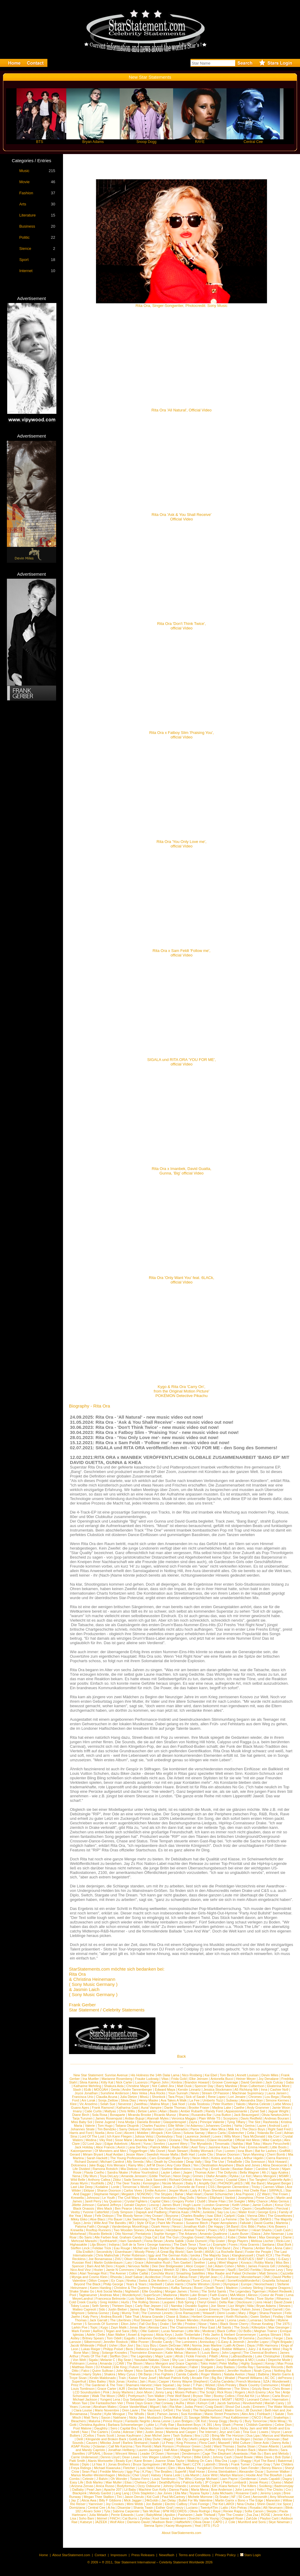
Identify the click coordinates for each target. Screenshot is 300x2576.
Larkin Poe (80, 2327)
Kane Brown (143, 2460)
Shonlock (158, 2097)
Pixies (212, 2230)
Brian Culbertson (252, 2086)
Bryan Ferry (180, 2158)
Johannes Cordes (218, 2125)
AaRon (98, 2331)
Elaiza (255, 2233)
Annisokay (207, 2342)
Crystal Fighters (135, 2201)
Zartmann (179, 2518)
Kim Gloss (173, 2133)
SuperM (180, 2471)
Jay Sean (183, 2385)
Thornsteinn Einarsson (146, 2352)
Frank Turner (240, 2464)
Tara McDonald (254, 2136)
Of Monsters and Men (110, 2151)
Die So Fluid (248, 2219)
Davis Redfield (251, 2118)
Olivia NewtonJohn (275, 2115)
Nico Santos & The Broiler (155, 2370)
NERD (239, 2399)
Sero (113, 2428)
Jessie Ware (135, 2154)
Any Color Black (178, 2165)
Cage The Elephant (216, 2453)
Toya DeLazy (109, 2176)
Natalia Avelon (234, 2374)
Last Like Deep (82, 2187)
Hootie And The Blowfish (264, 2475)
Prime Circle (265, 2197)
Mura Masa (186, 2468)
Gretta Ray (246, 2367)
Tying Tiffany (236, 2122)
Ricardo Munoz (165, 2115)
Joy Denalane (269, 2078)
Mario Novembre (107, 2410)
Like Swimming (136, 2219)
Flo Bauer (115, 2219)
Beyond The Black (87, 2284)
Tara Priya (175, 2097)
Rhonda (116, 2277)
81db (87, 2089)
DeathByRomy (169, 2482)
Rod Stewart (143, 2320)
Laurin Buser (239, 2233)
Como (218, 2179)
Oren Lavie (130, 2410)
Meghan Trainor (265, 2331)
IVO (222, 2230)
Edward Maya (165, 2089)
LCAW (119, 2363)
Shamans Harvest (138, 2385)
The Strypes (163, 2194)
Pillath (213, 2356)
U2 (166, 2306)
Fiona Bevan (153, 2241)
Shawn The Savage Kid (201, 2219)
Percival (282, 2208)
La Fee (194, 2100)
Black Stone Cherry (234, 2324)
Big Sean (124, 2360)
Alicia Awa (88, 2500)
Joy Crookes (115, 2504)
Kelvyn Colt (206, 2403)
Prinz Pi (76, 2385)
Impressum (118, 2555)
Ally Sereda (135, 2161)
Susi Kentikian (191, 2414)
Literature (27, 215)
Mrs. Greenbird (192, 2269)
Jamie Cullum (262, 2205)
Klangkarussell (243, 2255)
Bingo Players (238, 2241)
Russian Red (81, 2262)
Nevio (194, 2093)
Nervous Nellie (138, 2266)
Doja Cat (151, 2237)
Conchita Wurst (162, 2273)
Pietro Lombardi (234, 2482)
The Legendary (141, 2356)
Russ (152, 2381)
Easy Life (76, 2482)
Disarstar (123, 2507)
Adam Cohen (224, 2266)
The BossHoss (194, 2140)
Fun (219, 2151)
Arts (22, 204)
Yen (196, 2165)
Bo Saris (85, 2237)
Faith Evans (218, 2295)
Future (134, 2367)
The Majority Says (216, 2255)
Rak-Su (256, 2453)
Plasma (247, 2248)
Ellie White (176, 2125)
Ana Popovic (245, 2194)
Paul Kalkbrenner (236, 2417)
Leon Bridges (183, 2421)
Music (24, 170)
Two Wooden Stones (128, 2230)
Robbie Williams (233, 2349)
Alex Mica (218, 2129)
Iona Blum (245, 2151)
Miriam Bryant (93, 2154)
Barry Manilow (226, 2086)
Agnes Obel (221, 2208)
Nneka (131, 2280)
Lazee (261, 2125)
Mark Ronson (164, 2446)
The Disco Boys (253, 2129)
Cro (288, 2489)
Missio (74, 2464)
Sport (23, 259)
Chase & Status (177, 2316)
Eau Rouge (122, 2248)
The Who (185, 2479)
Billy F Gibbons (110, 2500)
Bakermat (285, 2460)
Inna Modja (126, 2122)
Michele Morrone (200, 2497)
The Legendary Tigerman (247, 2291)
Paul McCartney (173, 2497)
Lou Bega (272, 2097)
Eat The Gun (169, 2237)
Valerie (90, 2125)
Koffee (210, 2450)
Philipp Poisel (113, 2349)
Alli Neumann (273, 2507)
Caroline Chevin (267, 2169)
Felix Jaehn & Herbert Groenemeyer (229, 2334)
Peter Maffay (228, 2363)
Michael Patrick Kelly (174, 2378)
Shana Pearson (270, 2313)
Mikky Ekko (79, 2219)
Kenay (269, 2363)
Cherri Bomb (276, 2154)
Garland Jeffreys (109, 2205)
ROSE (265, 2515)
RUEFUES (246, 2259)
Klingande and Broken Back (106, 2439)
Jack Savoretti (156, 2179)
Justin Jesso (154, 2432)
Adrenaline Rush (158, 2262)
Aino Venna (203, 2179)
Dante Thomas (175, 2107)
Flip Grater (217, 2241)
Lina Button (222, 2115)
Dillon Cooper (98, 2280)
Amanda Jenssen (134, 2176)
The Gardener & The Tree (104, 2385)
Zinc (236, 2248)
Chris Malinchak (107, 2255)
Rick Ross (224, 2392)
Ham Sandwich (130, 2241)
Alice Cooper (195, 2266)
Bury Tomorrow (256, 2421)
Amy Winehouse (282, 2497)
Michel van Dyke (145, 2248)
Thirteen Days (122, 2306)
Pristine (190, 2324)
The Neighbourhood (207, 2410)
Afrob (179, 2356)
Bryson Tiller (202, 2396)
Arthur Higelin (254, 2158)
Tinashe (96, 2414)
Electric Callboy (176, 2504)
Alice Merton (210, 2428)
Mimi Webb (135, 2504)
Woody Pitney (144, 2251)
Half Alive (171, 2450)
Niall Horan (197, 2471)
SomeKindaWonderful (243, 2280)
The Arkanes (187, 2233)
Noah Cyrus (262, 2370)
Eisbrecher (236, 2133)
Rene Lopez (217, 2097)
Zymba (145, 2518)
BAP (260, 2259)
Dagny (287, 2479)
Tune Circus (201, 2280)
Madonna (170, 2295)
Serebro (159, 2143)
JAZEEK (101, 2522)
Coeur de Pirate (272, 2295)
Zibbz (117, 2179)
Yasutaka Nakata (146, 2360)
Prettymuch (136, 2396)
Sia (138, 2345)
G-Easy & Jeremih (231, 2342)
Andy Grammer (258, 2107)
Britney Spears (93, 2338)
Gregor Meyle (197, 2248)
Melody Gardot (100, 2493)
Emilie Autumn (155, 2190)
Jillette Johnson (83, 2205)
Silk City (182, 2439)
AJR (122, 2388)
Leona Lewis (236, 2320)
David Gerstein (251, 2082)
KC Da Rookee (165, 2208)
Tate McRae (151, 2511)
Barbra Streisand (135, 2442)
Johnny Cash (222, 2457)
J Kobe (230, 2237)
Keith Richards (237, 2316)
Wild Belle (77, 2179)
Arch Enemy (257, 2392)
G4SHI (168, 2410)
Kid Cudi (153, 2497)
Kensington (151, 2183)
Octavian (99, 2446)
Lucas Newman (172, 2331)
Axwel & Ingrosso (140, 2334)
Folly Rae (167, 2424)
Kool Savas (160, 2518)
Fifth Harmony (267, 2345)
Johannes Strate (82, 2129)
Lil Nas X (98, 2464)
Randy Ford (214, 2111)
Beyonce (211, 2338)
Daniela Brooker (148, 2122)
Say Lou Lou (226, 2212)
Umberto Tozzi (212, 2100)
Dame (287, 2237)
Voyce (275, 2432)
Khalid (285, 2385)
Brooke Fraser (198, 2107)
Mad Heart (194, 2194)
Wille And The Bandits (110, 2223)
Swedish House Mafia (162, 2154)
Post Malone (82, 2428)
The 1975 (283, 2324)
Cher (235, 2208)
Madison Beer (162, 2522)
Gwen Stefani (260, 2316)
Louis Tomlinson (83, 2388)
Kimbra (176, 2082)
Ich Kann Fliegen (119, 2136)
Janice (174, 2399)
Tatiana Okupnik (127, 2125)
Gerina (249, 2125)
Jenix (87, 2223)
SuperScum (151, 2295)
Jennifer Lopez (258, 2342)
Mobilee (142, 2133)
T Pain (197, 2385)
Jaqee (187, 2172)
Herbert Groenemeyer (207, 2316)
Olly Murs (90, 2176)
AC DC (270, 2378)
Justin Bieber (117, 2309)
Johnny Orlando (174, 2486)
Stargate (207, 2367)
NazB (232, 2269)
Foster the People (258, 2251)
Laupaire (168, 2302)
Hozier (98, 2269)
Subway (232, 2100)
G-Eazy (283, 2259)
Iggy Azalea (279, 2172)
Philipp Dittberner (218, 2388)
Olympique (230, 2284)
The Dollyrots (227, 2172)
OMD (121, 2396)
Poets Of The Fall (94, 2356)
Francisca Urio (82, 2097)
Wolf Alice (117, 2522)
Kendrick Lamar (212, 2320)
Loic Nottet (136, 2298)
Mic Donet (157, 2151)
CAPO (217, 2522)
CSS (211, 2187)
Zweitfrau (141, 2104)
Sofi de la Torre (133, 2244)
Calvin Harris (174, 2284)
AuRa (180, 2403)
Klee (73, 2104)
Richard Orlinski (180, 2179)
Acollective (153, 2277)
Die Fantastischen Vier (106, 2403)
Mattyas (110, 2111)
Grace (138, 2262)
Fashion (26, 193)
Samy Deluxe (129, 2129)
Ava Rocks (157, 2093)
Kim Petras (239, 2507)
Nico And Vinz (80, 2269)
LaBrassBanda (241, 2356)
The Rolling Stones (146, 2302)
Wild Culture (241, 2442)
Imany (77, 2111)
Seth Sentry (100, 2306)
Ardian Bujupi (134, 2118)
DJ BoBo (244, 2331)
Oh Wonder (118, 2479)
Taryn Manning (253, 2154)
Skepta (271, 2511)
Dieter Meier (247, 2237)
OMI (266, 2277)
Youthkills (97, 2183)
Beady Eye (123, 2460)
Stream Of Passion (215, 2093)
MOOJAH (101, 2089)
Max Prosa (285, 2363)
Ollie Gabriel (149, 2331)
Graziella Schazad (275, 2280)
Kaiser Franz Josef (142, 2378)
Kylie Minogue (114, 2414)
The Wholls (136, 2414)
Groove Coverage (225, 2082)
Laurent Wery (178, 2143)
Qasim (247, 2208)
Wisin (191, 2403)
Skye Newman (279, 2522)
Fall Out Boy (148, 2324)
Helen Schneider (182, 2309)
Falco (85, 2370)
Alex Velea (139, 2093)
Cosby (270, 2259)
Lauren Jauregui (149, 2450)
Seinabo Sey (163, 2320)
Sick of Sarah (195, 2097)
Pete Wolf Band (178, 2396)
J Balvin (102, 2479)
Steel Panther (238, 2230)
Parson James (167, 2414)
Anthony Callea (99, 2179)
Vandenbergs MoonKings (130, 2226)
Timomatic (222, 2143)
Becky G (236, 2421)
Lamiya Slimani (270, 2334)
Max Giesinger (269, 2237)
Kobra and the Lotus (226, 2158)
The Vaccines (150, 2410)
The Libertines (120, 2320)
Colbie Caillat (138, 2273)
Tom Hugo (105, 2125)
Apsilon (169, 2515)
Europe (246, 2284)
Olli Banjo (145, 2374)
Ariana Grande (152, 2316)
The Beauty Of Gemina (238, 2338)
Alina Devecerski (275, 2165)
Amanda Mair (144, 2140)
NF (233, 2497)
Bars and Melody (276, 2453)
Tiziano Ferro (139, 2479)
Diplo (85, 2464)
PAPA (195, 2212)
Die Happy (215, 2226)
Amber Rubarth (192, 2111)
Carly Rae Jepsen (148, 2306)
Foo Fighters (164, 2374)
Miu (149, 2161)
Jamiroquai (195, 2360)
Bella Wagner (250, 2172)
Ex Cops (117, 2280)
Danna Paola (178, 2489)
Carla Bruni (280, 2396)
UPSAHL (94, 2453)
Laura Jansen (277, 2093)
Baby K (191, 2183)
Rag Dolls (187, 2197)
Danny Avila (280, 2442)
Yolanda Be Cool (269, 2133)
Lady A (195, 2190)
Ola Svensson (255, 2161)
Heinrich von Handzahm (159, 2197)
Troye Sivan (230, 2309)
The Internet (207, 2432)
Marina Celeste (259, 2104)
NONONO (144, 2194)
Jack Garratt (98, 2320)
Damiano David (138, 2522)
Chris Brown (281, 2388)
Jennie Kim (281, 2515)
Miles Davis (264, 2457)
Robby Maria (263, 2262)
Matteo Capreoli (84, 2309)
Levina (92, 2363)
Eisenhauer (123, 2251)
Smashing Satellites (190, 2273)
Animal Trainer (194, 2230)
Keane (161, 2468)
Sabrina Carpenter (126, 2511)
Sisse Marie (123, 2140)
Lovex (217, 2136)
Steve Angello (158, 2259)
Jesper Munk (178, 2190)
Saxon (105, 2417)
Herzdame (174, 2230)
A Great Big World (170, 2251)
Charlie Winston (198, 2284)
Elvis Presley (227, 2385)
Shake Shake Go (81, 2291)
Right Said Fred (279, 2129)
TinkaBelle (234, 2161)
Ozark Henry (160, 2226)
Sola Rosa (99, 2115)
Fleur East (207, 2327)
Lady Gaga (211, 2349)
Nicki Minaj (277, 2421)
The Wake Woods (280, 2406)
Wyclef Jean (209, 2277)
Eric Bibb (247, 2226)
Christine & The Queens (131, 2288)
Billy (135, 2331)
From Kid (170, 2277)
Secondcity (104, 2251)
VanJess (145, 2428)
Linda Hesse (149, 2169)
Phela (249, 2298)
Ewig (115, 2313)
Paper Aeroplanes (224, 2223)
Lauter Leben (170, 2172)
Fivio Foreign (199, 2504)
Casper (163, 2381)
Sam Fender (250, 2468)
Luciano (192, 2507)
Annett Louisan (248, 2075)
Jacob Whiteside (82, 2345)
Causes (91, 2442)
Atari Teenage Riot (93, 2273)
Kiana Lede (172, 2475)
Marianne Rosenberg (116, 2078)
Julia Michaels (222, 2493)
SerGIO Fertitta (249, 2269)
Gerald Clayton (135, 2205)
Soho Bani (86, 2518)
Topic (94, 2327)
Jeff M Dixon (155, 2165)
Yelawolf (208, 2313)
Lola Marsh (191, 2475)
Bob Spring (186, 2302)
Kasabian (180, 2367)
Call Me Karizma (120, 2446)
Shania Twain (143, 2507)
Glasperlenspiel (174, 2122)
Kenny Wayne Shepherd (190, 2381)
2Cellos (88, 2435)
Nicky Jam (136, 2417)
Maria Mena (199, 2489)
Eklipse (89, 2190)
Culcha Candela (222, 2381)
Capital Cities (160, 2201)
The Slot (254, 2122)
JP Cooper (212, 2482)
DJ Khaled (103, 2367)
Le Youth (108, 2197)
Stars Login (252, 2555)
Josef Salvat (133, 2277)
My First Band (220, 2248)
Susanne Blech (197, 2223)
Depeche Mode (279, 2360)
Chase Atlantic (268, 2446)
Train (122, 2378)
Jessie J (169, 2187)
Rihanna (283, 2298)
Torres (194, 2291)
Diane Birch (80, 2115)
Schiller (269, 2320)
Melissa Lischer (262, 2241)
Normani (172, 2453)
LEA (225, 2428)
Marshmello (189, 2428)
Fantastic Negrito (137, 2421)
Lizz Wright (236, 2306)
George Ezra (266, 2212)
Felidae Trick (101, 2248)
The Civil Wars (128, 2197)
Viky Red (105, 2140)
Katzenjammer (81, 2151)
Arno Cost (114, 2133)
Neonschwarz (264, 2284)
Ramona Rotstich (105, 2169)
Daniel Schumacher (218, 2194)
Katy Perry (90, 2316)
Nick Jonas (117, 2381)
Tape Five (238, 2147)
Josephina (245, 2197)
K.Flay (147, 2471)
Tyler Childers (283, 2464)
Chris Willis (127, 2111)
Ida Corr (274, 2136)
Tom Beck (227, 2075)
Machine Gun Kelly (152, 2489)
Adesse (128, 2432)
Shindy (223, 2464)
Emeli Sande (220, 2169)
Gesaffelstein (264, 2208)
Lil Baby (130, 2489)
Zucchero (264, 2338)
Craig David (213, 2406)
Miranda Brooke (139, 2115)
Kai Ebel (211, 2075)
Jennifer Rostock (115, 2342)
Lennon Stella (199, 2486)
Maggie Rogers (191, 2450)
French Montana (248, 2381)
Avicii (121, 2147)
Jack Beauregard (246, 2115)
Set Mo (177, 2324)
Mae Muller (114, 2482)
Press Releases (142, 2555)
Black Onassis (83, 2208)
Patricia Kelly (192, 2482)
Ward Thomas (224, 2446)
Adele (90, 2334)
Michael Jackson (85, 2399)
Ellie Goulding (152, 2291)
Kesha (132, 2381)
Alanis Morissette (100, 2460)
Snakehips (281, 2417)
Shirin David (265, 2504)
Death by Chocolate (168, 2161)
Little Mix (193, 2331)
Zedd (207, 2446)
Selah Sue (108, 2104)
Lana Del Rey (138, 2147)
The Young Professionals (128, 2158)
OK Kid (200, 2421)
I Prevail (219, 2280)
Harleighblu (186, 2208)
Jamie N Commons (120, 2269)
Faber (194, 2367)
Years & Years (136, 2284)
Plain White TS (209, 2118)
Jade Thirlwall (205, 2515)
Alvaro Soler (92, 2511)
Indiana (114, 2244)
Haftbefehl (183, 2522)
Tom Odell (114, 2338)
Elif (214, 2486)
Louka (260, 2360)
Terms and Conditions (195, 2555)
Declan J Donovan (266, 2439)
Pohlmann (77, 2363)
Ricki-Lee (283, 2241)
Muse (88, 2215)
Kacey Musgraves (179, 2525)
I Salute (278, 2414)
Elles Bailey (97, 2381)
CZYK (196, 2464)
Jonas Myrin (79, 2183)
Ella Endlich (84, 2251)
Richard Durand (86, 2161)
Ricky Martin (175, 2349)
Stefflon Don (119, 2356)
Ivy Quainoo (113, 2201)
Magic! (168, 2439)
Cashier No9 (279, 2089)
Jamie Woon (281, 2107)
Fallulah (245, 2223)
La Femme (229, 2219)
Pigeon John (159, 2082)
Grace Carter (106, 2388)
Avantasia (240, 2453)
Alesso (253, 2295)
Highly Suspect (251, 2363)
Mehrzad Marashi (84, 2241)
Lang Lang (121, 2493)
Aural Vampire (151, 2107)
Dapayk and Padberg (151, 2212)
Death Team (214, 2288)
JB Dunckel (253, 2410)
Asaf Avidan (114, 2154)
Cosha (115, 2432)
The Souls (241, 2327)
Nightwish (132, 2291)
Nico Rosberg (192, 2075)
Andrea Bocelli (111, 2316)
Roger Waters (211, 2374)
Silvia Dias (128, 2100)
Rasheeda (270, 2122)
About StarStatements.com (181, 2533)
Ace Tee (274, 2392)
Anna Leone (161, 2421)
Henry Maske (148, 2100)
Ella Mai (181, 2493)
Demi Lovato (226, 2313)
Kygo (104, 2327)
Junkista (208, 2212)
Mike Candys (272, 2140)
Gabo (290, 2082)
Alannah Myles (158, 2118)
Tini (119, 2497)
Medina (91, 2140)
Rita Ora (221, 2460)
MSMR (284, 2176)
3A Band (232, 2226)
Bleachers (78, 2421)
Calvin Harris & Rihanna (184, 2338)
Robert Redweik (280, 2291)
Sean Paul (89, 2471)
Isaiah (154, 2442)
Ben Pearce (123, 2208)
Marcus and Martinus (277, 2435)
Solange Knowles (114, 2352)
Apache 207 (113, 2489)
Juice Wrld (210, 2475)
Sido (102, 2309)
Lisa (73, 2518)
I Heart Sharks (261, 2230)
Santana (268, 2244)
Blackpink (80, 2493)
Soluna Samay (194, 2133)
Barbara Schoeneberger (125, 2424)
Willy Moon (232, 2136)
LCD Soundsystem (86, 2392)
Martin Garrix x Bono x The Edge (239, 2500)
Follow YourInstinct (144, 2172)
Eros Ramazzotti (188, 2313)
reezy (180, 2507)
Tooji (179, 2136)
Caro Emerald (159, 2158)
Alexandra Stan (251, 2100)
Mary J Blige (247, 2313)
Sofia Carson (254, 2511)
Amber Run (263, 2248)
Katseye (86, 2522)
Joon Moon (144, 2392)
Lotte (145, 2367)
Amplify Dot (207, 2183)
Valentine (79, 2280)
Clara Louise (83, 2410)
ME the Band (255, 2183)
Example (219, 2244)
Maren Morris (268, 2450)
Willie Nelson (211, 2417)
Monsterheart (251, 2277)
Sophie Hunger (165, 2233)
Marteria (282, 2223)
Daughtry (101, 2428)
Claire (156, 2187)
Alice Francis (105, 2147)
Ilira (197, 2435)
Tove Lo (205, 2244)
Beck (129, 2349)
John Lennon (244, 2489)
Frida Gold (179, 2078)
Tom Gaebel (182, 2262)
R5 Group (174, 2219)
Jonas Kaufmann (129, 2435)
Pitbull (101, 2345)
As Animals (179, 2259)
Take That (132, 2316)
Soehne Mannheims (176, 2169)
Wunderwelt (281, 2381)
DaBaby (78, 2489)
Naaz (251, 2374)
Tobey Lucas (79, 2306)
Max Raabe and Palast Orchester (232, 2273)
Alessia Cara (157, 2327)
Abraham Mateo (105, 2406)
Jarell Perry (93, 2201)
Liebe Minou (282, 2104)
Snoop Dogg (217, 2421)
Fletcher (129, 2468)
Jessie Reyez (258, 2482)
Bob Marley (94, 2482)
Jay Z (75, 2500)
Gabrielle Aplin (280, 2179)
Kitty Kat (107, 2082)
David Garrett (272, 2309)
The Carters (99, 2432)
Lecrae (86, 2406)
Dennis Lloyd (110, 2457)
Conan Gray (261, 2464)
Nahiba (237, 2143)
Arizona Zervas (82, 2486)
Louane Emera (208, 2309)
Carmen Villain (273, 2187)
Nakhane (119, 2417)
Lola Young (210, 2518)
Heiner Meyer (246, 2078)
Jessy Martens (123, 2392)
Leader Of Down (152, 2453)
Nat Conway (164, 2403)
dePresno (285, 2378)
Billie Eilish (202, 2457)
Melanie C (108, 2360)
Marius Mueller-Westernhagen (93, 2475)
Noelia (99, 2133)
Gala (240, 2215)
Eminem (259, 2406)
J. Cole (230, 2522)
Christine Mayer (137, 2086)
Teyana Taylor (199, 2493)
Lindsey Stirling (252, 2288)
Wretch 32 (171, 2269)
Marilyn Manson (232, 2475)
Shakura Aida (113, 2086)
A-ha (111, 2507)
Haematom (280, 2399)
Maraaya (154, 2269)
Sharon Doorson (228, 2154)
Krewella (77, 2197)
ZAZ (110, 2183)
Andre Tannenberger (137, 2089)
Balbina (263, 2374)
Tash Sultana (182, 2435)
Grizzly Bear (261, 2388)
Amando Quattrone (213, 2233)
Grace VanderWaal (133, 2406)
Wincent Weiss (126, 2453)
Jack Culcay (274, 2082)
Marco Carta (217, 2133)
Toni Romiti (143, 2446)
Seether (199, 2262)
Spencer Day (204, 2086)
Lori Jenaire (236, 2097)
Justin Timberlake (187, 2334)
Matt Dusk (184, 2086)
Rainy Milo (135, 2165)
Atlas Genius (279, 2201)
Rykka (234, 2176)
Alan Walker (116, 2334)
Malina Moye (159, 2104)
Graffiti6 (284, 2151)
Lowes (263, 2432)
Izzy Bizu (149, 2345)
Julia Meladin (98, 2515)
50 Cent (244, 2497)
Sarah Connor (198, 2298)
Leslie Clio (205, 2154)
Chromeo (255, 2097)
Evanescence (209, 2399)
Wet (139, 2432)
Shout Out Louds (237, 2406)
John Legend (231, 2352)
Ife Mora (204, 2208)
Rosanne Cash (246, 2493)
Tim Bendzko (106, 2129)
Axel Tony (198, 2147)
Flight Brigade (282, 2342)
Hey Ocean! (154, 2215)
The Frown (280, 2194)
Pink (106, 2392)
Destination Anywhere (217, 2165)
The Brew (157, 2219)
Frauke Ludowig (146, 2078)
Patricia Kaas (179, 2212)
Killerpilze (258, 2327)
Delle (101, 2334)
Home (43, 2555)
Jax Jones (164, 2493)
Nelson (201, 2197)
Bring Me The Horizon (228, 2435)
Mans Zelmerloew (160, 2298)
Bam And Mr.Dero (100, 2266)
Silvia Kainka (89, 2082)
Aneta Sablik (174, 2241)
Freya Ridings (81, 2468)
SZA (266, 2381)
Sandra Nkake (117, 2172)
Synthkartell (108, 2241)
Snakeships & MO (240, 2360)
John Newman (273, 2233)
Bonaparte (117, 2115)
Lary (128, 2262)
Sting (95, 2352)
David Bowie (244, 2457)
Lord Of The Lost (92, 2136)
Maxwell (224, 2442)
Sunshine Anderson (114, 2093)
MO (131, 2223)
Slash (77, 2089)
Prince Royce (112, 2421)
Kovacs (246, 2262)
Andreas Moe (109, 2295)
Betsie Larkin (147, 2111)
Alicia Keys (164, 2334)
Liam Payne (229, 2479)
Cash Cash (282, 2230)
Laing (212, 2262)
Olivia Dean (201, 2522)
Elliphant (216, 2197)
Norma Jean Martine (207, 2345)
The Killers (248, 2486)
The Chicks (274, 2489)
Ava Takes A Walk (174, 2100)
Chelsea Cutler (145, 2482)
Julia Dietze (128, 2097)
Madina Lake (221, 2107)
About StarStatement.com (71, 2555)
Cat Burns (129, 2518)
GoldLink (135, 2439)
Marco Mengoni (264, 2176)
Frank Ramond (103, 2107)
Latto (224, 2507)
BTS (207, 2525)
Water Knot (246, 2212)
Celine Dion (283, 2424)
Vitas (164, 2078)
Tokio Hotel (208, 2363)
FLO (216, 2525)
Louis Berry (210, 2352)
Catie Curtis (93, 2111)
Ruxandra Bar (201, 2115)
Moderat (208, 2331)
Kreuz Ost (282, 2205)
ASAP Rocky (80, 2446)
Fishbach (264, 2414)
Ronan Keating (262, 2324)
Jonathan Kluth (194, 2226)
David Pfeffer (281, 2277)
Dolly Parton (182, 2457)
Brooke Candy (162, 2342)
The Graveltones (280, 2215)
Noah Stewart (178, 2151)
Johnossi (92, 2197)
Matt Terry (91, 2417)
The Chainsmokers (183, 2327)
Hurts (125, 2302)
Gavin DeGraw (170, 2345)
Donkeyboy (164, 2136)
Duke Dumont (197, 2241)
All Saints (224, 2327)
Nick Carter (124, 2082)
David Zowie (283, 2302)
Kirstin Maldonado (102, 2378)
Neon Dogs (181, 2176)
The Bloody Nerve (129, 2215)
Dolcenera (78, 2165)
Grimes (198, 2176)
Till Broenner (215, 2269)
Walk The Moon (103, 2396)
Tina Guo (249, 2432)
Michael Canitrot (112, 2161)
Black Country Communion (258, 2385)
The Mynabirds (201, 2143)
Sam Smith (194, 2251)
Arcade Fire (200, 2378)
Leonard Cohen (258, 2399)
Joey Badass (225, 2367)
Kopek (120, 2266)
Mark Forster (81, 2331)
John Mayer (124, 2370)
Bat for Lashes (265, 2151)
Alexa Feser (188, 2277)
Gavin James (156, 2399)
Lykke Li (152, 2424)
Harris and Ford (81, 2133)
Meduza (124, 2475)
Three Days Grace (139, 2403)
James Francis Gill (261, 2266)
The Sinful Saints (213, 2291)
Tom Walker (156, 2396)
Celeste (88, 2479)
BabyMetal (154, 2515)
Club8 (201, 2201)
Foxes (233, 2244)
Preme (238, 2424)
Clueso (276, 2482)
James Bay (138, 2309)
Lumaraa (254, 2320)
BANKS (265, 2219)
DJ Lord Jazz (92, 2143)
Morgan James (176, 2291)
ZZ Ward (263, 2194)
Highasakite (78, 2244)
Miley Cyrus (126, 2374)
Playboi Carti (269, 2518)
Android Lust (278, 2125)
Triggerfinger (138, 2151)
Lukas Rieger (90, 2349)
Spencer (78, 2266)
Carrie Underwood (84, 2457)
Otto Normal (124, 2233)
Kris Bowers (277, 2226)
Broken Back (246, 2450)
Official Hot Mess (247, 2140)
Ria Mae (176, 2406)
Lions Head (263, 2302)
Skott (150, 2414)
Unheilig (284, 2266)
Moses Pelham (186, 2392)
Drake (164, 2324)
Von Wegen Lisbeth (156, 2457)
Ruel (267, 2417)
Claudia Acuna (106, 2097)
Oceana (175, 2140)
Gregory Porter (183, 2201)
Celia (250, 2133)
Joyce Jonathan (86, 2093)
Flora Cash (207, 2442)
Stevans (285, 2306)
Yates (213, 2324)
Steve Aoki (261, 2442)
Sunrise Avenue (116, 2075)
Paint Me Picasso (170, 2223)
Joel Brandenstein (211, 2370)
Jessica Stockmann (217, 2089)
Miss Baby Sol (81, 2122)
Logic (234, 2460)
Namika (176, 2306)
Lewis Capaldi (269, 2479)
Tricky (255, 2187)
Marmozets (214, 2237)
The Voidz (183, 2410)
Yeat (197, 2525)
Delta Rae (226, 2302)
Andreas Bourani (276, 2118)
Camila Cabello (187, 2374)
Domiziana (77, 2507)
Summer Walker (278, 2471)
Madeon (232, 2288)
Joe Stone (218, 2306)
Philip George (113, 2284)
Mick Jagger (133, 2500)
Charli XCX (264, 2255)
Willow (287, 2500)
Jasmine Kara (218, 2147)
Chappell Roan (232, 2518)
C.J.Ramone (229, 2277)
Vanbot (230, 2197)
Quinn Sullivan (102, 2370)
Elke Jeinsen (198, 2078)
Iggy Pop (133, 2471)
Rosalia (255, 2507)
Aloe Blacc (98, 2219)
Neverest (124, 2104)
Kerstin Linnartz (189, 2089)
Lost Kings (189, 2399)
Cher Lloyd (140, 2475)
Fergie (278, 2338)
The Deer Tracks (128, 2183)
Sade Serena (133, 2179)
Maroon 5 (192, 2352)
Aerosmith (260, 2497)
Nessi (176, 2226)
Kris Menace (116, 2165)
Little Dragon (186, 2370)
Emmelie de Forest (191, 2187)
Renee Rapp (232, 2511)
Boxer (198, 2288)
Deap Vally (194, 2161)
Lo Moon (263, 2396)
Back (181, 2056)
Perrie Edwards (122, 2515)
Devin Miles (269, 2075)
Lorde (115, 2187)
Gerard (75, 2154)
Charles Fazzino (153, 2125)
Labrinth (210, 2464)
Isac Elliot (214, 2215)
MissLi (144, 2097)
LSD (205, 2435)
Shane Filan (217, 2201)
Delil (79, 2439)
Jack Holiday (84, 2147)
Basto (174, 2111)
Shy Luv (178, 2360)
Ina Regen (242, 2439)
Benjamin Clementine (233, 2187)
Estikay (288, 2356)
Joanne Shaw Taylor (169, 2460)
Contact (100, 2555)
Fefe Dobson (104, 2215)
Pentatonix (143, 2233)
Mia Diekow (129, 2169)
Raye (217, 2511)
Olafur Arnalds (216, 2176)
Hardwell (155, 2284)
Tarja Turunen (82, 2118)
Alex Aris (248, 2414)
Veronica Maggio (183, 2118)
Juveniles (234, 2190)
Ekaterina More (278, 2086)
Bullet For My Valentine (195, 2500)
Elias (128, 2482)
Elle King (120, 2367)
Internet (25, 270)
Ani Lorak (88, 2100)
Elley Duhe (152, 2439)
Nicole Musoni (172, 2183)
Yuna (147, 2143)
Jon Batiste (154, 2504)
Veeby (75, 2212)
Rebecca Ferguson (150, 2349)
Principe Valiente (212, 2122)
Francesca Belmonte (110, 2298)
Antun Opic (143, 2208)
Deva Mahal (173, 2417)
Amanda (106, 2363)
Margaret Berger (279, 2183)
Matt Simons (268, 2273)
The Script (207, 2392)
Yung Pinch (226, 2450)
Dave (165, 2360)
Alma (224, 2356)
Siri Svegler (236, 2201)
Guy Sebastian (134, 2399)
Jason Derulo (134, 2497)
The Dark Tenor (184, 2244)
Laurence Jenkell (197, 2136)
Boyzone (172, 2215)
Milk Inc (233, 2129)
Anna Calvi (282, 2248)
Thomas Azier (205, 2172)
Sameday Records (270, 2367)
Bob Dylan (282, 2457)
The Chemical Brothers (260, 2352)
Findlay (278, 2316)
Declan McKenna (140, 2388)
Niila (250, 2306)
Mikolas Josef (110, 2442)
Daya (251, 2345)
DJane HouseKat (219, 2140)
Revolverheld (252, 2403)
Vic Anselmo (89, 2104)
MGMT (227, 2399)
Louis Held (145, 2468)
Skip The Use (214, 2161)
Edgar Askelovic (116, 2143)
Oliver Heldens (135, 2259)
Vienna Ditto (256, 2215)
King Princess (186, 2442)
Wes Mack (104, 2208)
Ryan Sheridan (214, 2190)
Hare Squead (164, 2385)
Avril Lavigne (199, 2439)
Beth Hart (188, 2154)
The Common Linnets (157, 2313)
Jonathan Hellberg (121, 2450)
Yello (260, 2489)
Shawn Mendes (187, 2320)
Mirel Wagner (228, 2262)
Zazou (161, 2140)
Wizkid (210, 2385)
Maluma (94, 2421)
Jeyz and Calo (229, 2432)
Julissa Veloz (144, 2136)
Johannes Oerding (151, 2338)
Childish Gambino (259, 2424)
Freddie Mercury (112, 2471)
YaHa (238, 2125)
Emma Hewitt (258, 2147)
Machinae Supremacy (248, 2093)
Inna (264, 2089)
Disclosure (244, 2302)
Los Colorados (177, 2129)
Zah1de (251, 2518)
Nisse (202, 2324)
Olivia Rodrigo (200, 2511)
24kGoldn (151, 2500)
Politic (24, 237)
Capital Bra (128, 2428)
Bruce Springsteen (146, 2464)
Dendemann (191, 2453)
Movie (24, 182)
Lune (139, 2515)
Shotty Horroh (222, 2439)
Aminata (237, 2298)
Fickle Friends (196, 2356)
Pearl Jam (94, 2489)
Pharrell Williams (250, 2378)
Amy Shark (223, 2424)
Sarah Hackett (96, 2158)
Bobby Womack (202, 2151)
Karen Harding (100, 2288)
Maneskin (273, 2500)
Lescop (154, 2205)
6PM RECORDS (175, 2511)
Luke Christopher (267, 2356)
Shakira (109, 2374)
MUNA (167, 2464)
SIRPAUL (276, 2190)
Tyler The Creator (231, 2515)
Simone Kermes (277, 2100)
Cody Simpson (122, 2212)
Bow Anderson (221, 2489)
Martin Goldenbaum (108, 2262)
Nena (76, 2176)
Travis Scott (105, 2435)
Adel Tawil (182, 2464)
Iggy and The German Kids (168, 2255)
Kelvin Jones (251, 2309)
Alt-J (265, 2172)
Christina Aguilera (92, 2424)
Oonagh (103, 2226)
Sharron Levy (273, 2269)
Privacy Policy (225, 2555)
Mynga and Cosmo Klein (90, 2277)
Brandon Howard (196, 2082)
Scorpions (230, 2118)
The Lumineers (186, 2342)
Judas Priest (193, 2406)
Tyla (107, 2511)
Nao (85, 2432)
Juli (209, 2266)
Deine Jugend (105, 2122)
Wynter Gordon (152, 2129)
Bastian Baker (242, 2169)
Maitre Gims (233, 2410)
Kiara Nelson (228, 2486)
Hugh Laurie (192, 2205)
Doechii (194, 2518)
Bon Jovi (126, 2345)
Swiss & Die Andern (153, 2280)
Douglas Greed (193, 2237)
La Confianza (180, 2280)
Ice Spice (284, 2504)
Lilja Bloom (98, 2244)
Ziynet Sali (257, 2111)
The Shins (241, 2388)
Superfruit (79, 2381)
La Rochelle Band (230, 2251)
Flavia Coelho (94, 2172)
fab (164, 2406)
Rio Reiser (78, 2504)
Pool (73, 2295)
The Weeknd (157, 2309)
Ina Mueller (90, 2078)
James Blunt (171, 2205)
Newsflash (166, 2555)
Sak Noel (178, 2104)
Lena (116, 2399)
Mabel (288, 2482)
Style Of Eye (145, 2223)
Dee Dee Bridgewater (167, 2266)
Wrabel (230, 2378)
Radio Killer (180, 2147)
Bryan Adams (266, 2306)
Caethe (239, 2107)
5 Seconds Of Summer (101, 2324)
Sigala (93, 2360)
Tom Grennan (166, 2388)
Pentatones (160, 2288)
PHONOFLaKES (230, 2183)
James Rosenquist (108, 2118)
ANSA (209, 2251)
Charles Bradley (193, 2215)
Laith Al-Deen (234, 2345)
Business (27, 226)
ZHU (118, 2259)
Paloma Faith (84, 2226)
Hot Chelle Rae (255, 2190)
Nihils (241, 2266)
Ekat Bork (284, 2244)
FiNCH (115, 2518)
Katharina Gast (127, 2107)
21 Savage (192, 2417)
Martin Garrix (215, 2360)
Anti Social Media (109, 2291)
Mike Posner (139, 2342)
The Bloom (134, 2363)
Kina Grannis (250, 2244)
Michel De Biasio (172, 2248)
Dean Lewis (130, 2457)
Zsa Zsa (252, 2515)
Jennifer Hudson (239, 2370)
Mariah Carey (274, 2403)
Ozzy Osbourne (148, 2486)
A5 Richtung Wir (246, 2089)
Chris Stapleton (143, 2493)
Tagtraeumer (88, 2295)
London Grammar (216, 2205)
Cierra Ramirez (277, 2158)
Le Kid (245, 2176)
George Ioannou (159, 2244)
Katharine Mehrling (87, 2086)
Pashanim (185, 2515)
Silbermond (92, 2342)
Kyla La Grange (201, 2259)
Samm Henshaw (166, 2428)
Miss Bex (282, 2262)
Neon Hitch (200, 2158)
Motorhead (78, 2233)
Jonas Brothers (119, 2464)
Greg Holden (109, 2302)
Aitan (163, 2111)
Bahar (179, 2194)
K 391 (207, 2424)
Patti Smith (77, 2460)
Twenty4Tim (209, 2507)
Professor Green (188, 2446)
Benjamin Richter (190, 2388)
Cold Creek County (83, 2302)
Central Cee (96, 2507)
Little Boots (278, 2147)
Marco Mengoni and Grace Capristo (171, 2363)
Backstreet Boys (189, 2424)
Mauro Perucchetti (275, 2143)
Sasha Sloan (246, 2446)
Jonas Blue (137, 2327)
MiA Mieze (237, 2295)
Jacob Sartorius (228, 2403)
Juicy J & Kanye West (264, 2349)
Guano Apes (80, 2107)
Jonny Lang (163, 2392)
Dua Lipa (253, 2435)
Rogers (240, 2392)
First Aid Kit (245, 2396)
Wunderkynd (131, 2295)
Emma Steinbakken (222, 2471)
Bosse (108, 2453)
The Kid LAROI (223, 2504)
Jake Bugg (96, 2165)
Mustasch (154, 2417)
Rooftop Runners (98, 2230)
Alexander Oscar (251, 2471)
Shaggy (245, 2460)
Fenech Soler (226, 2259)
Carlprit (229, 2215)
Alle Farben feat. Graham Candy (118, 2237)
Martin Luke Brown (193, 2295)
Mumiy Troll (130, 2313)
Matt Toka (253, 2143)
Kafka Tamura (181, 2288)
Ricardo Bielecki (100, 2233)
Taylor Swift (219, 2298)
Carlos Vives (133, 2190)
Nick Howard (277, 2161)
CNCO (256, 2417)
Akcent (129, 2133)
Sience (25, 248)
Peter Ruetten (223, 2104)
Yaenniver (95, 2504)
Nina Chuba (245, 2504)
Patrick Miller (159, 2147)
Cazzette (286, 2273)
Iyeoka (195, 2255)
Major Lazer (163, 2356)
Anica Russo (105, 2486)
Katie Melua (174, 2352)
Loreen (230, 2151)
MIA (186, 2345)
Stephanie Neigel (106, 2194)
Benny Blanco (272, 2468)
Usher (113, 2345)
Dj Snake (222, 2497)
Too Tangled (258, 2179)
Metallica (193, 2349)
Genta (115, 2089)
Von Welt (79, 2360)
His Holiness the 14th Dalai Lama (154, 2075)
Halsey (156, 2475)
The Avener (117, 2273)
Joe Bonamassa (100, 2259)
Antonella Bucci (222, 2078)
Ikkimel (102, 2518)
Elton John (128, 2324)
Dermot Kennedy (225, 2468)
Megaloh (128, 2194)
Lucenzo (141, 2082)
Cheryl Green (206, 2302)
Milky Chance (258, 2201)
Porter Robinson (134, 2255)
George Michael (206, 2479)
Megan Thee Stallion (99, 2497)
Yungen (105, 2399)
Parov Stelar (199, 2129)
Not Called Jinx (163, 2086)
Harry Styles (92, 2374)
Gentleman (248, 2479)
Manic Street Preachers (221, 2414)
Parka (261, 2226)
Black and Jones (248, 2165)
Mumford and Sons (252, 2522)
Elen (171, 2468)
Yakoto (240, 2104)
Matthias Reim (82, 2367)
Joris (233, 2428)
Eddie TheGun (160, 2176)
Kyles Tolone (161, 2367)
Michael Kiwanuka (107, 2468)
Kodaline (101, 2187)
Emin (216, 2284)
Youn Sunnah (178, 2093)
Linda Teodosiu (199, 2104)
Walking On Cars (199, 2460)
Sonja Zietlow (108, 2100)
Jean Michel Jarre (157, 2435)
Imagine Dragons (278, 2288)
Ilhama (184, 2115)
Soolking (265, 2486)
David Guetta (263, 2223)
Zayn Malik (119, 2327)
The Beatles (163, 2471)
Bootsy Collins (224, 2396)
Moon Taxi (79, 2403)
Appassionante (236, 2111)
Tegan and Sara (117, 2331)
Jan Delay (168, 2500)
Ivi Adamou (194, 2125)
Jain (143, 2381)
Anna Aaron (155, 2230)
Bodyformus (126, 2486)
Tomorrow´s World (135, 2187)
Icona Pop (201, 2169)
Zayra (193, 2122)
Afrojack (157, 2133)
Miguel (154, 2406)
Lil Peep (168, 2442)
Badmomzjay (284, 2486)
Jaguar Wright (278, 2111)
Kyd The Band (264, 2460)
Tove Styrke (265, 2298)
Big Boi (217, 2378)
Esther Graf (164, 2507)
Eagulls (129, 2338)
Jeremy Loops (270, 2493)
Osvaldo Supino (196, 2306)
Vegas (141, 2269)
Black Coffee (226, 2331)
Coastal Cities (236, 2179)
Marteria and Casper (181, 2432)
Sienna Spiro (153, 2525)
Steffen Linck (80, 2248)
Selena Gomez (98, 2313)
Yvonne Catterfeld (95, 2212)
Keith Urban (241, 2205)
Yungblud (204, 2468)
